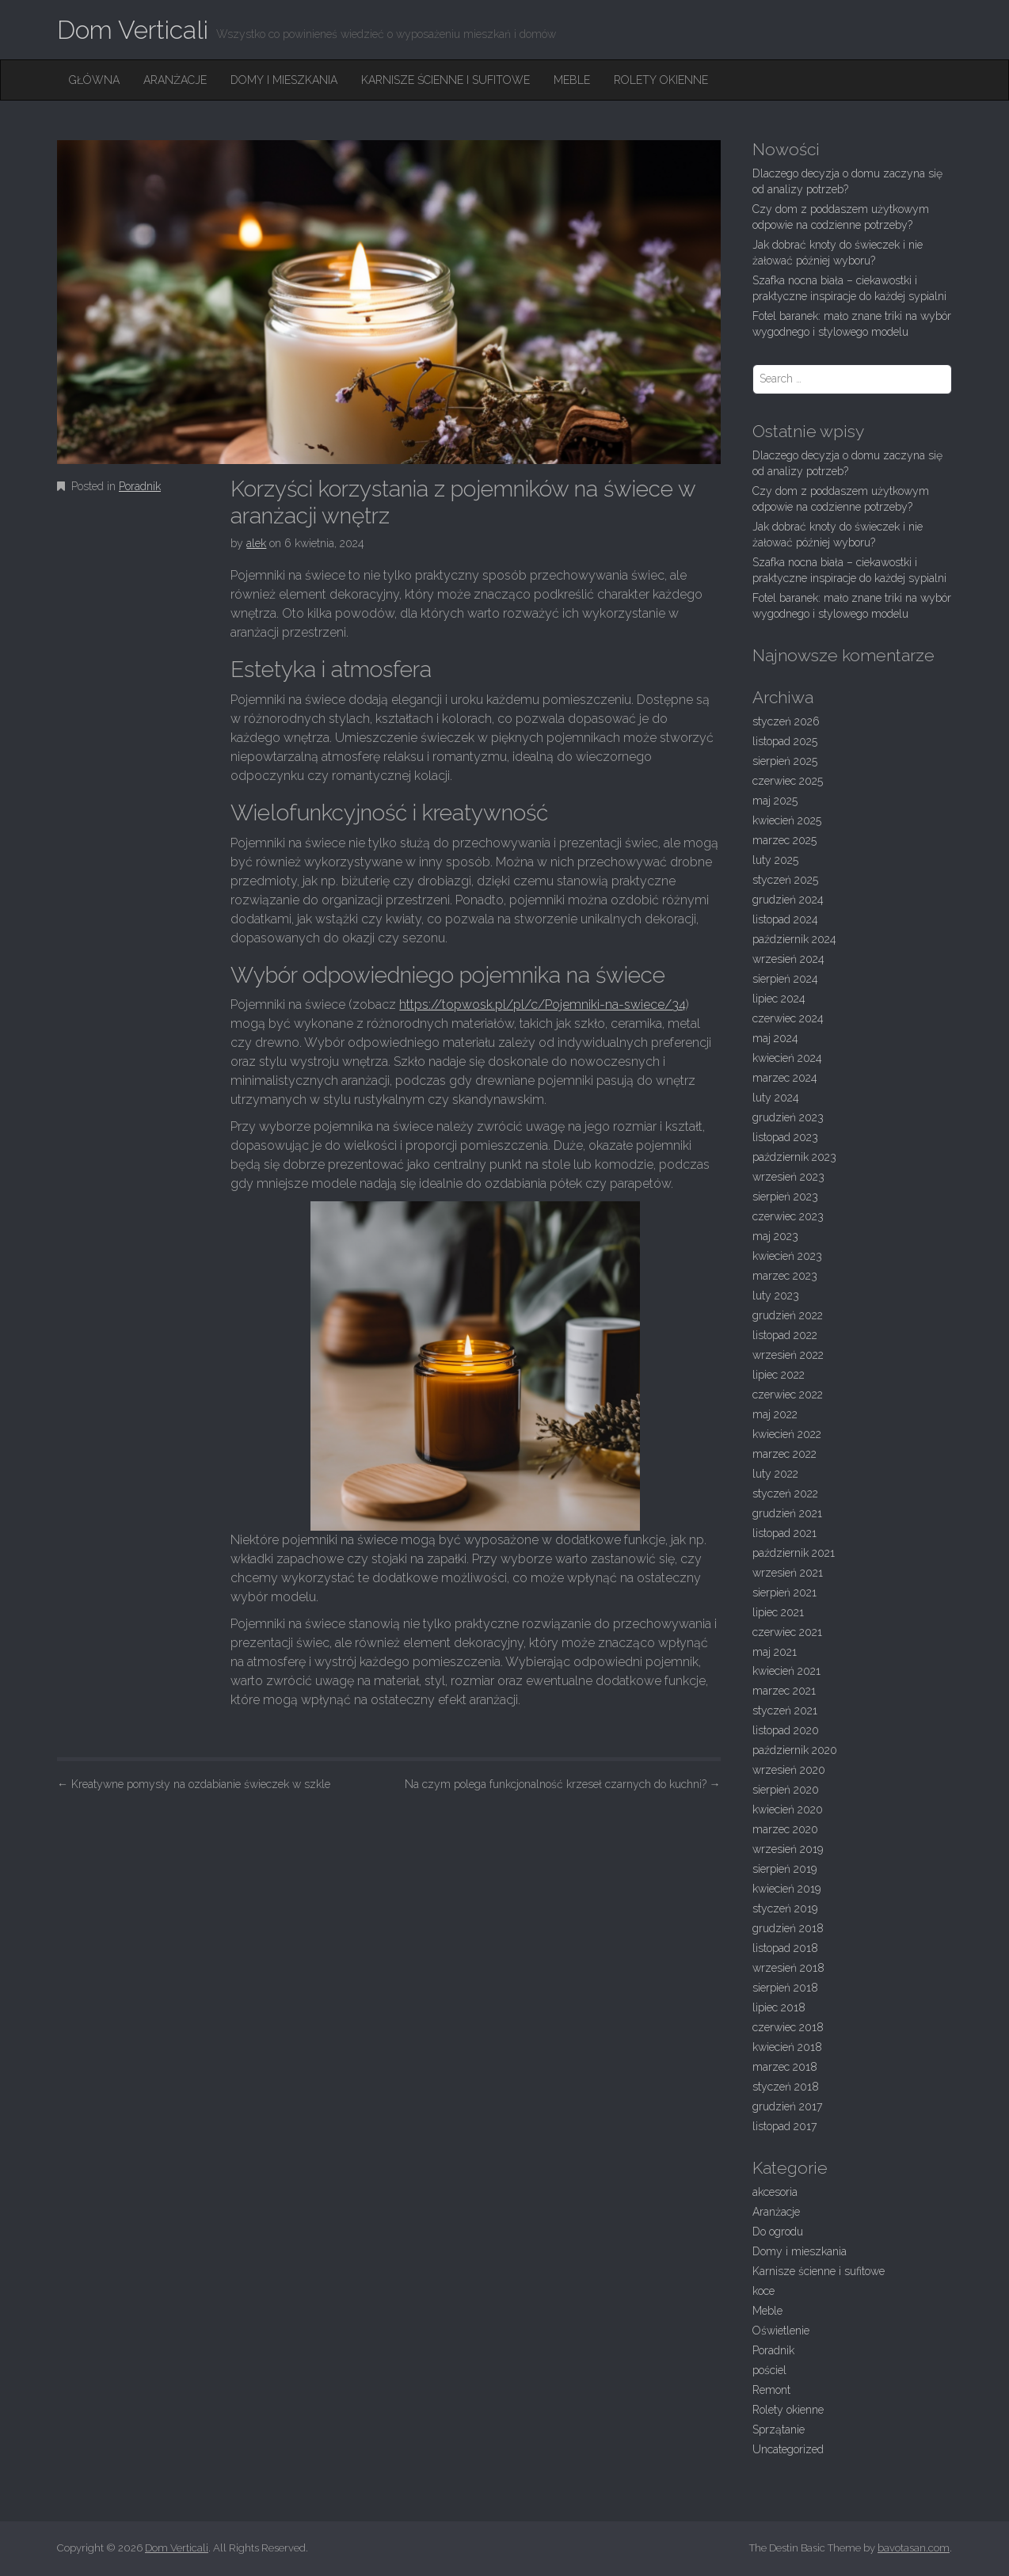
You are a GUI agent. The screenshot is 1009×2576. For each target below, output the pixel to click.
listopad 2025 (784, 741)
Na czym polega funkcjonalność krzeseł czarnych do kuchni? (563, 1784)
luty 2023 (775, 1295)
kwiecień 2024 (787, 1058)
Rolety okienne (661, 80)
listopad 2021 (784, 1533)
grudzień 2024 (788, 899)
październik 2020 (794, 1750)
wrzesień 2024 (788, 959)
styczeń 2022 (785, 1493)
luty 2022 (775, 1473)
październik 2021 (793, 1553)
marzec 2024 (784, 1077)
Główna (94, 80)
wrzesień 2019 (787, 1849)
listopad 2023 (785, 1137)
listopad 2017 (784, 2126)
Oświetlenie (780, 2330)
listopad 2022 (784, 1335)
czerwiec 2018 (788, 2027)
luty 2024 (775, 1097)
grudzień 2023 (788, 1117)
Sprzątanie (778, 2429)
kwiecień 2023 (787, 1256)
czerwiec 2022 (787, 1394)
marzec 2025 (784, 840)
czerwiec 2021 (787, 1632)
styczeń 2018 (785, 2086)
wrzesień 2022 (788, 1355)
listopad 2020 (785, 1730)
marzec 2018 (784, 2066)
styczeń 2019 (784, 1908)
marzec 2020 (785, 1829)
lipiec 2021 (778, 1612)
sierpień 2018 (785, 1987)
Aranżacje (175, 80)
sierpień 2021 (784, 1592)
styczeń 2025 (785, 879)
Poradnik (140, 486)
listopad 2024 (785, 919)
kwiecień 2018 (787, 2047)
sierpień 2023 (785, 1196)
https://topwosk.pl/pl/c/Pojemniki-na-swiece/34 (542, 1004)
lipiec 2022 (778, 1374)
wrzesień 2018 (788, 1967)
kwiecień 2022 (786, 1434)
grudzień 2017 (787, 2106)
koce (763, 2291)
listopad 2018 (785, 1948)
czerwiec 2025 (787, 780)
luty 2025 (775, 860)
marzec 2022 (784, 1454)
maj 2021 (774, 1652)
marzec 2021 (784, 1690)
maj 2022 (775, 1414)
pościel (769, 2370)
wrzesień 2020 (788, 1770)
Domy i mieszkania (283, 80)
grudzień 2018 (788, 1928)
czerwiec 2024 (788, 1018)
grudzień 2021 (787, 1513)
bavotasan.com (914, 2548)
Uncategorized (788, 2449)
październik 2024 (794, 939)
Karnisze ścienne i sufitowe (445, 80)
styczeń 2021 (784, 1710)
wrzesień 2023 (788, 1176)
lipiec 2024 (778, 998)
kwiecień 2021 (786, 1671)
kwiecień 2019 (786, 1888)
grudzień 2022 (787, 1315)
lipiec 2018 (778, 2007)
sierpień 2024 (785, 978)
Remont (771, 2390)
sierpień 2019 (784, 1869)
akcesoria (775, 2192)
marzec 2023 (784, 1275)
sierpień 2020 (785, 1789)
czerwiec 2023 (788, 1216)
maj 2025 (775, 800)
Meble (572, 80)
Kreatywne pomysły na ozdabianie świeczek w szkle (193, 1784)
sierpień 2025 (784, 761)
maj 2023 (775, 1236)
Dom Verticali (132, 29)
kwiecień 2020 (787, 1809)
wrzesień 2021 (787, 1572)
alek (256, 543)
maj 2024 (775, 1038)
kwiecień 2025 (786, 820)
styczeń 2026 (786, 721)
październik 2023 (794, 1157)
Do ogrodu (777, 2231)
